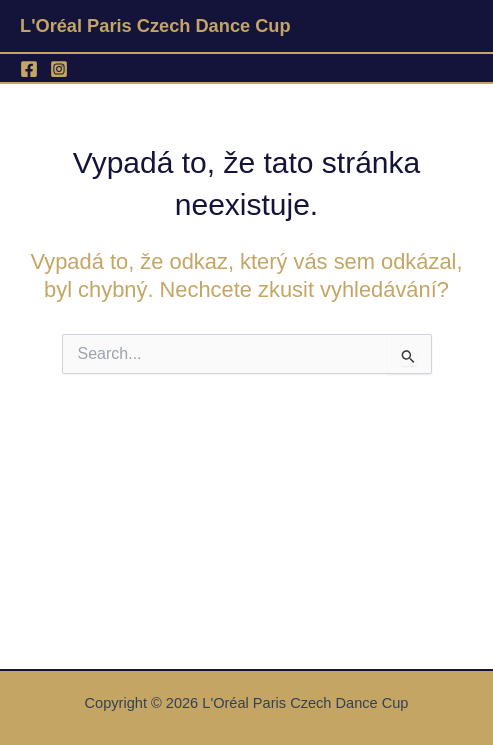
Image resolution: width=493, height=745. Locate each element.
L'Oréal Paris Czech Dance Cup (155, 25)
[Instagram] (59, 69)
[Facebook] (29, 69)
